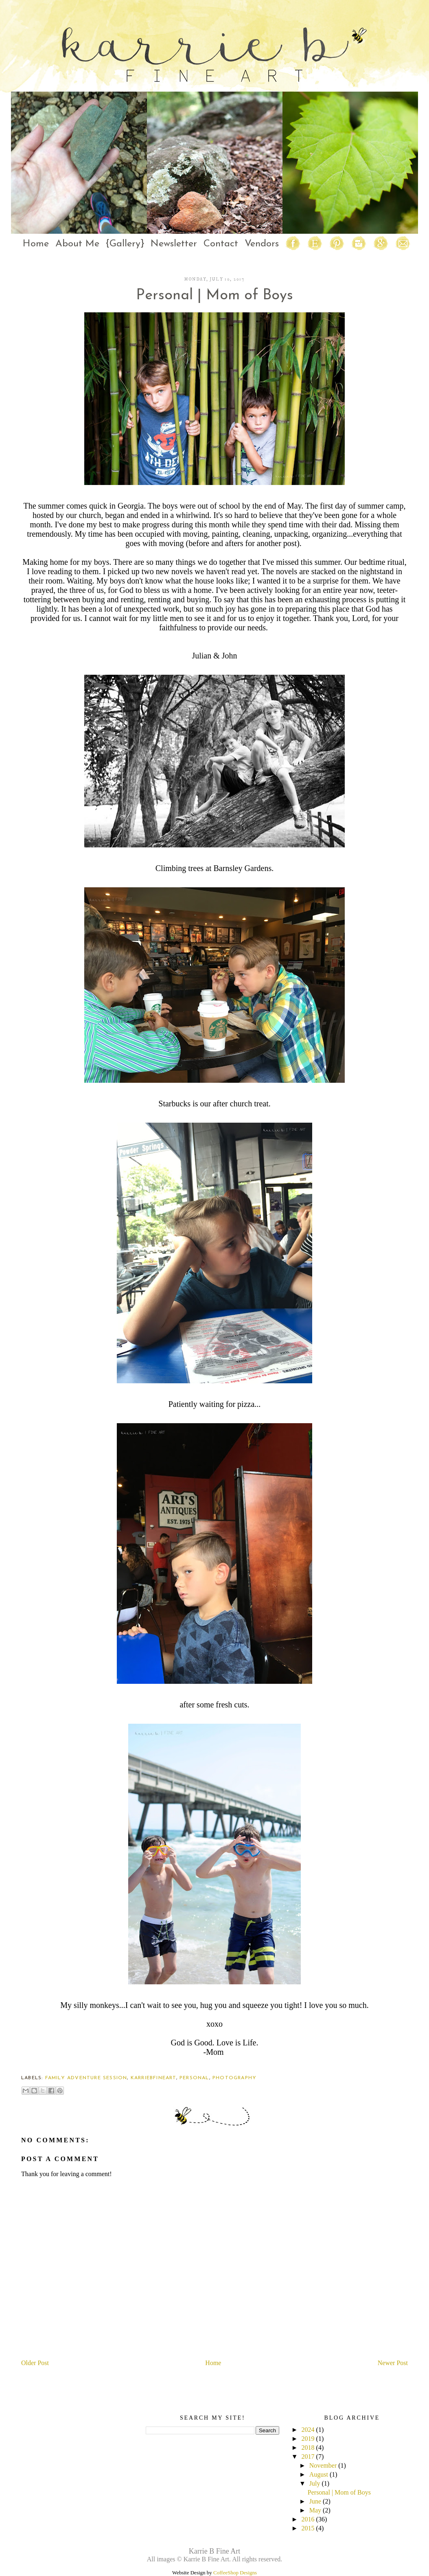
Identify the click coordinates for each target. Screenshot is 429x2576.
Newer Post (393, 2362)
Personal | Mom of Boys (339, 2492)
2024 (308, 2429)
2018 (308, 2447)
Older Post (35, 2362)
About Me (77, 244)
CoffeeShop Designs (235, 2572)
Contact (221, 244)
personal (194, 2078)
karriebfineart (153, 2078)
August (318, 2474)
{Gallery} (125, 244)
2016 (308, 2519)
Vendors (262, 244)
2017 (308, 2456)
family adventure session (86, 2078)
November (323, 2465)
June (315, 2501)
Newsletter (174, 244)
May (315, 2510)
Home (36, 244)
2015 (308, 2528)
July (314, 2483)
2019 (308, 2438)
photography (234, 2078)
